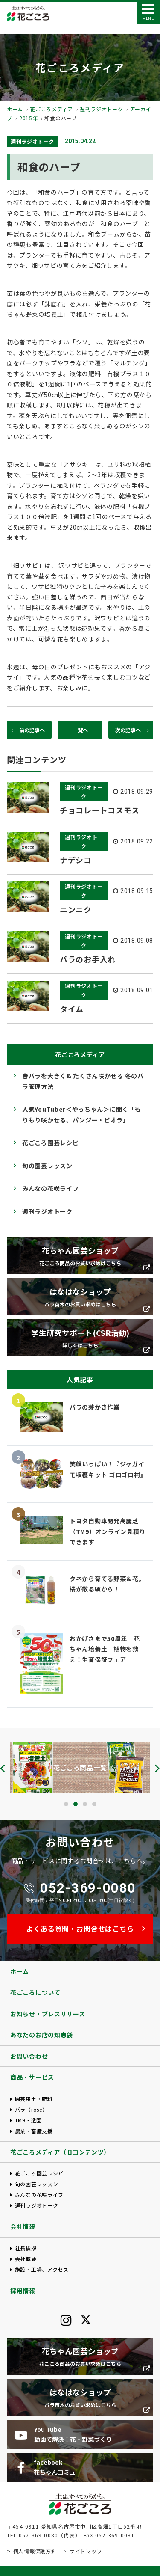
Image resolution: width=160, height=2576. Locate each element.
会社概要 (26, 2258)
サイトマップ (86, 2551)
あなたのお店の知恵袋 (41, 2034)
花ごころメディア (51, 109)
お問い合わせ (29, 2056)
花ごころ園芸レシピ (50, 1142)
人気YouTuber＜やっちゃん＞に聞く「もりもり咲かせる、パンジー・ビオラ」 (81, 1114)
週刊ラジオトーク (101, 109)
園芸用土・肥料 (34, 2098)
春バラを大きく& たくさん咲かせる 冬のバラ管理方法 (83, 1081)
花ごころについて (35, 1992)
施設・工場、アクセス (42, 2269)
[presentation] (2, 1768)
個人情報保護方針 (35, 2551)
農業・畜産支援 (34, 2130)
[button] (66, 1804)
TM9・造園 (28, 2120)
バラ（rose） (31, 2109)
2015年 (28, 118)
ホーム (15, 109)
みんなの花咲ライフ (50, 1188)
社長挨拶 (26, 2248)
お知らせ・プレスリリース (47, 2013)
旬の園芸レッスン (47, 1165)
